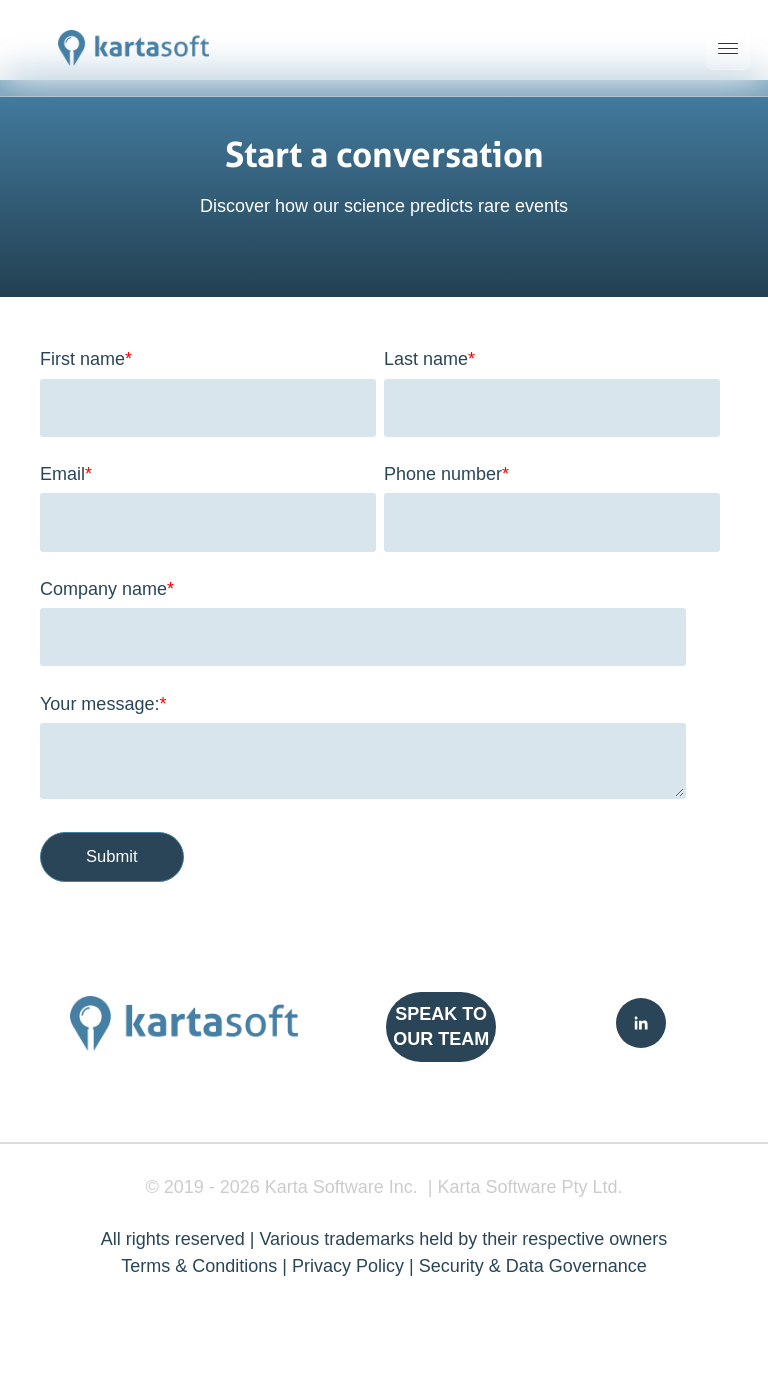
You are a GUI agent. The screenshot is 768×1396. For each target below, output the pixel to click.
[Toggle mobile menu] (728, 48)
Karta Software (324, 1187)
